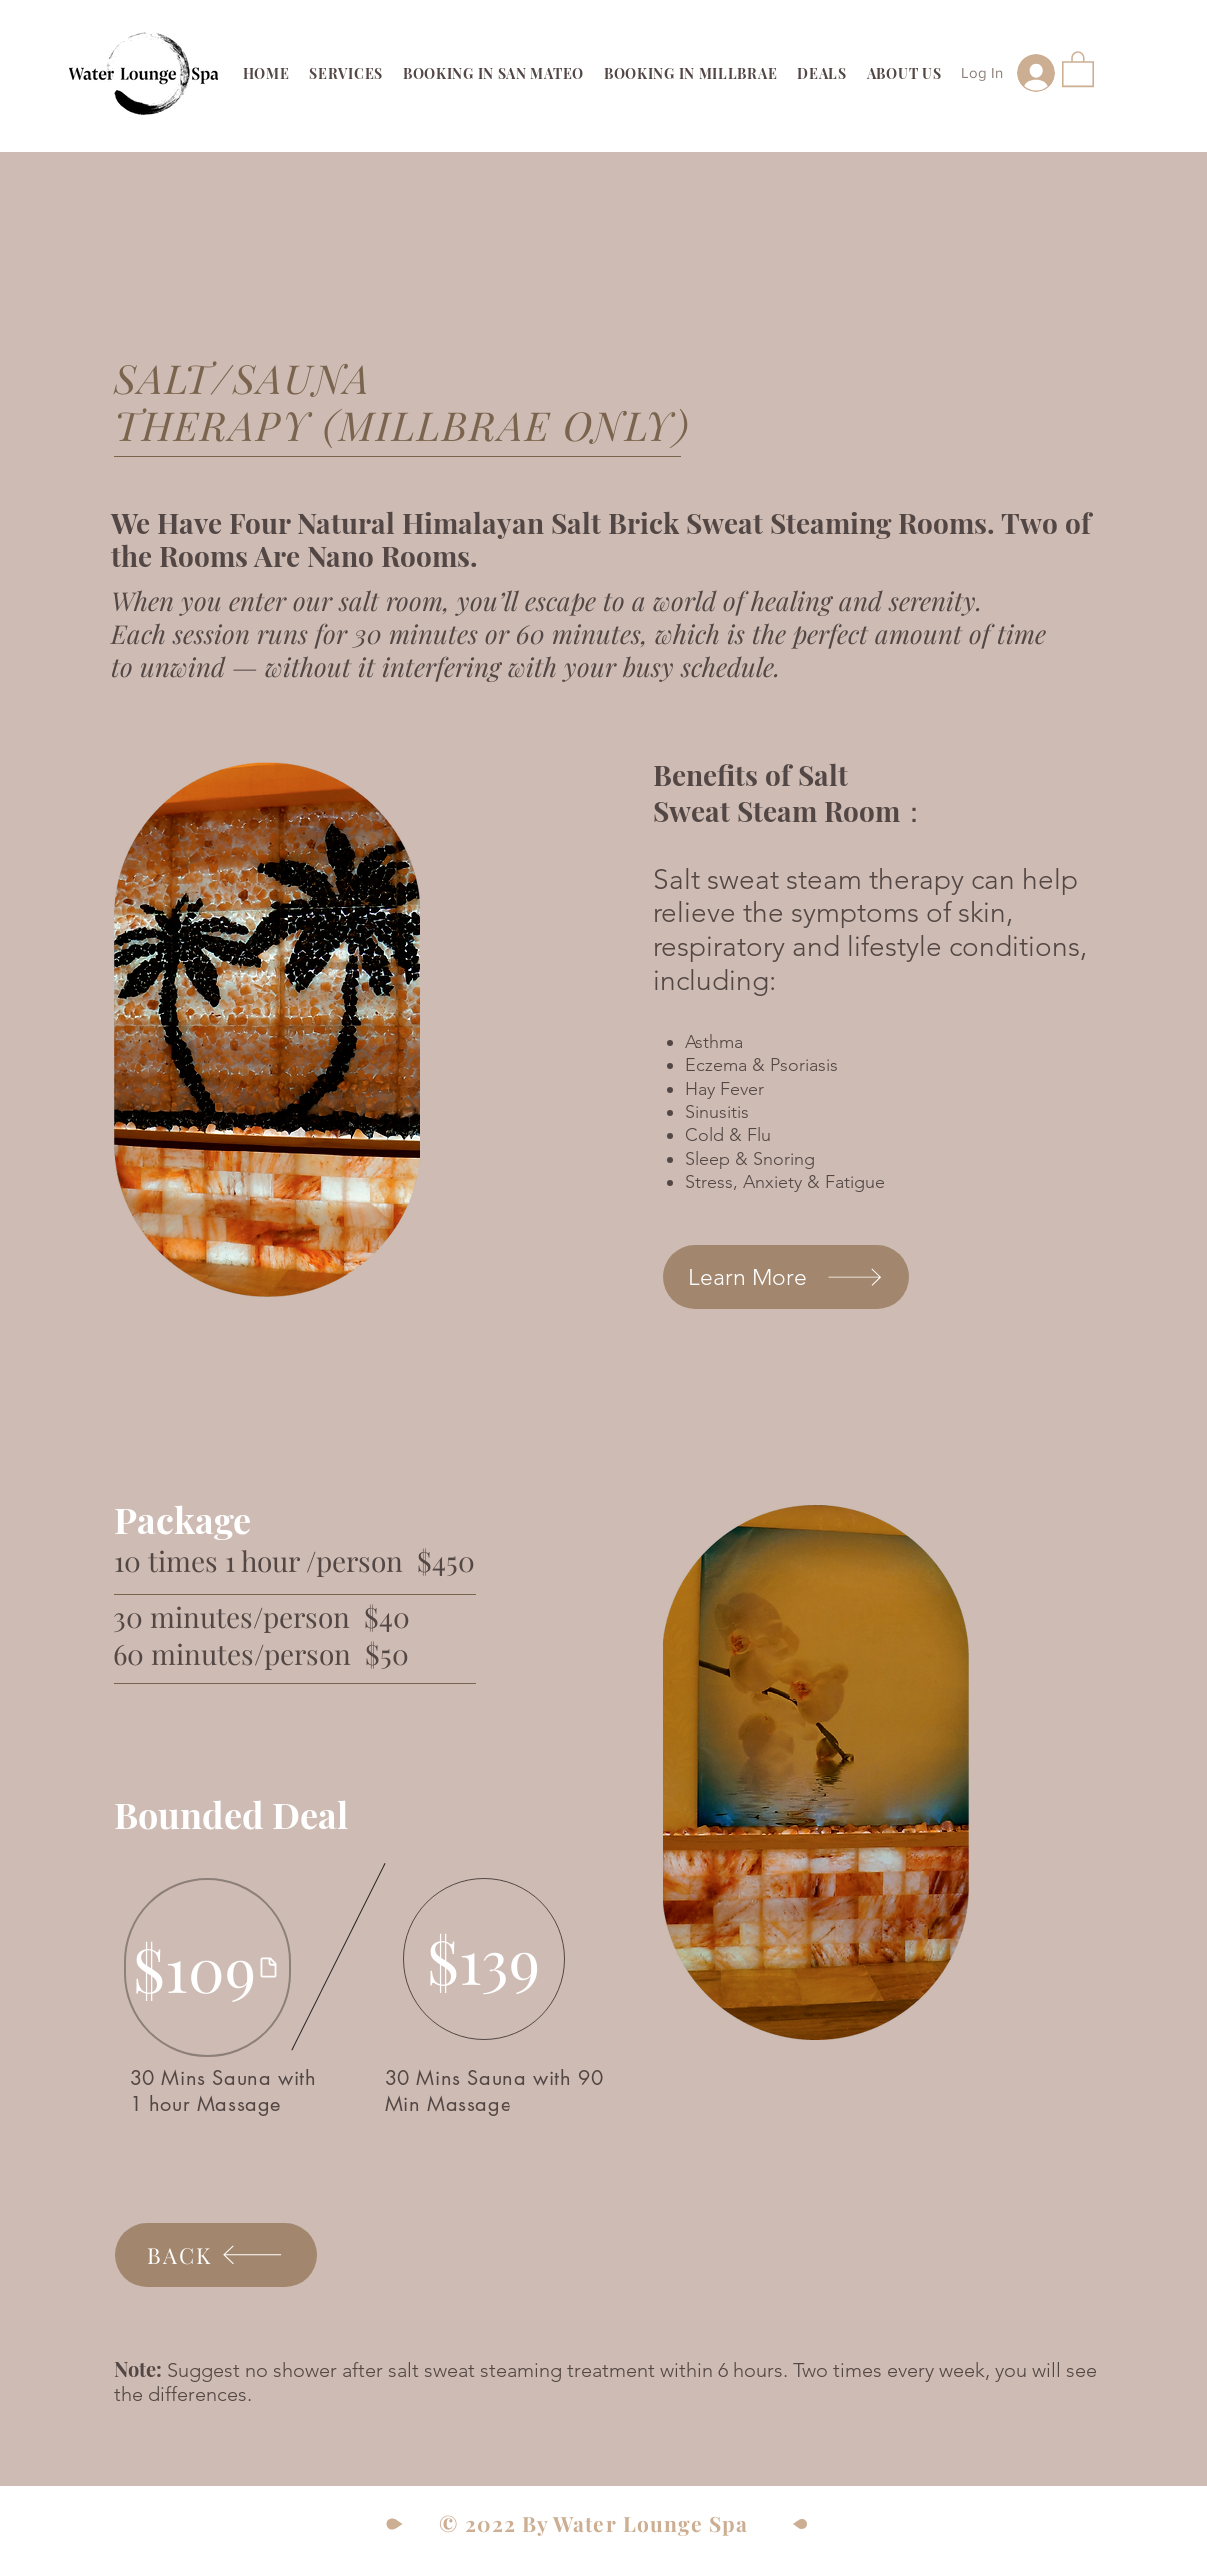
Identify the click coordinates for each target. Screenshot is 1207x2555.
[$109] (207, 1967)
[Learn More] (786, 1277)
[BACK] (216, 2255)
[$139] (484, 1959)
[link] (1078, 68)
